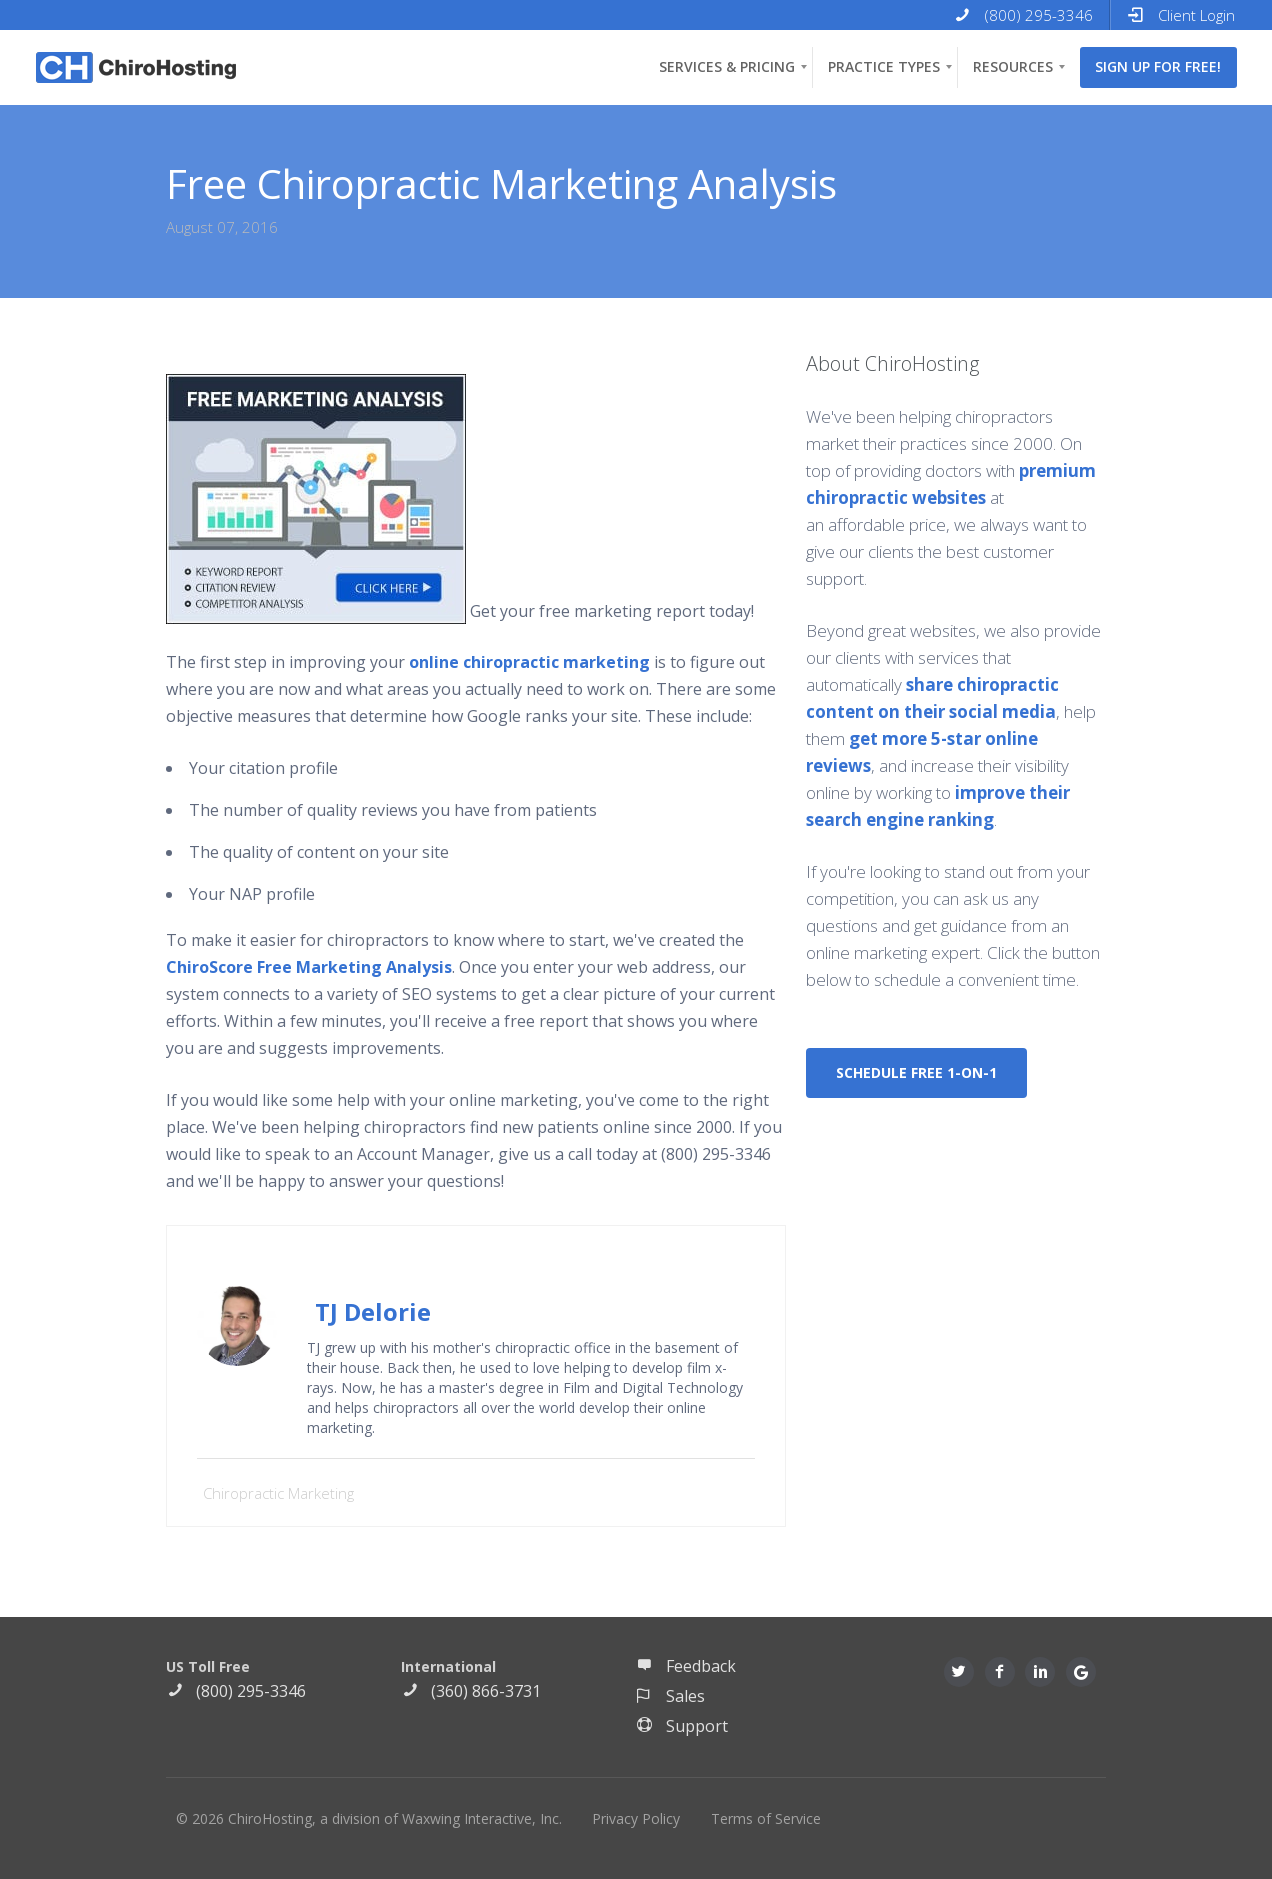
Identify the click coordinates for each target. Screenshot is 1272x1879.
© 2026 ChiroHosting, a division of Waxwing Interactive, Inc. (369, 1818)
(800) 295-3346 (236, 1691)
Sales (670, 1696)
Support (682, 1726)
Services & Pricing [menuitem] (727, 66)
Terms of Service (766, 1818)
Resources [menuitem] (1013, 66)
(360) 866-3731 (471, 1691)
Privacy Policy (636, 1818)
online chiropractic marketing (529, 662)
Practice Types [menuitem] (884, 66)
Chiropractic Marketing (278, 1493)
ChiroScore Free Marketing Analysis (309, 967)
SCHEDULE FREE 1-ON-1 (916, 1072)
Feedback (686, 1666)
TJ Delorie (373, 1311)
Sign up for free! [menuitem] (1158, 66)
